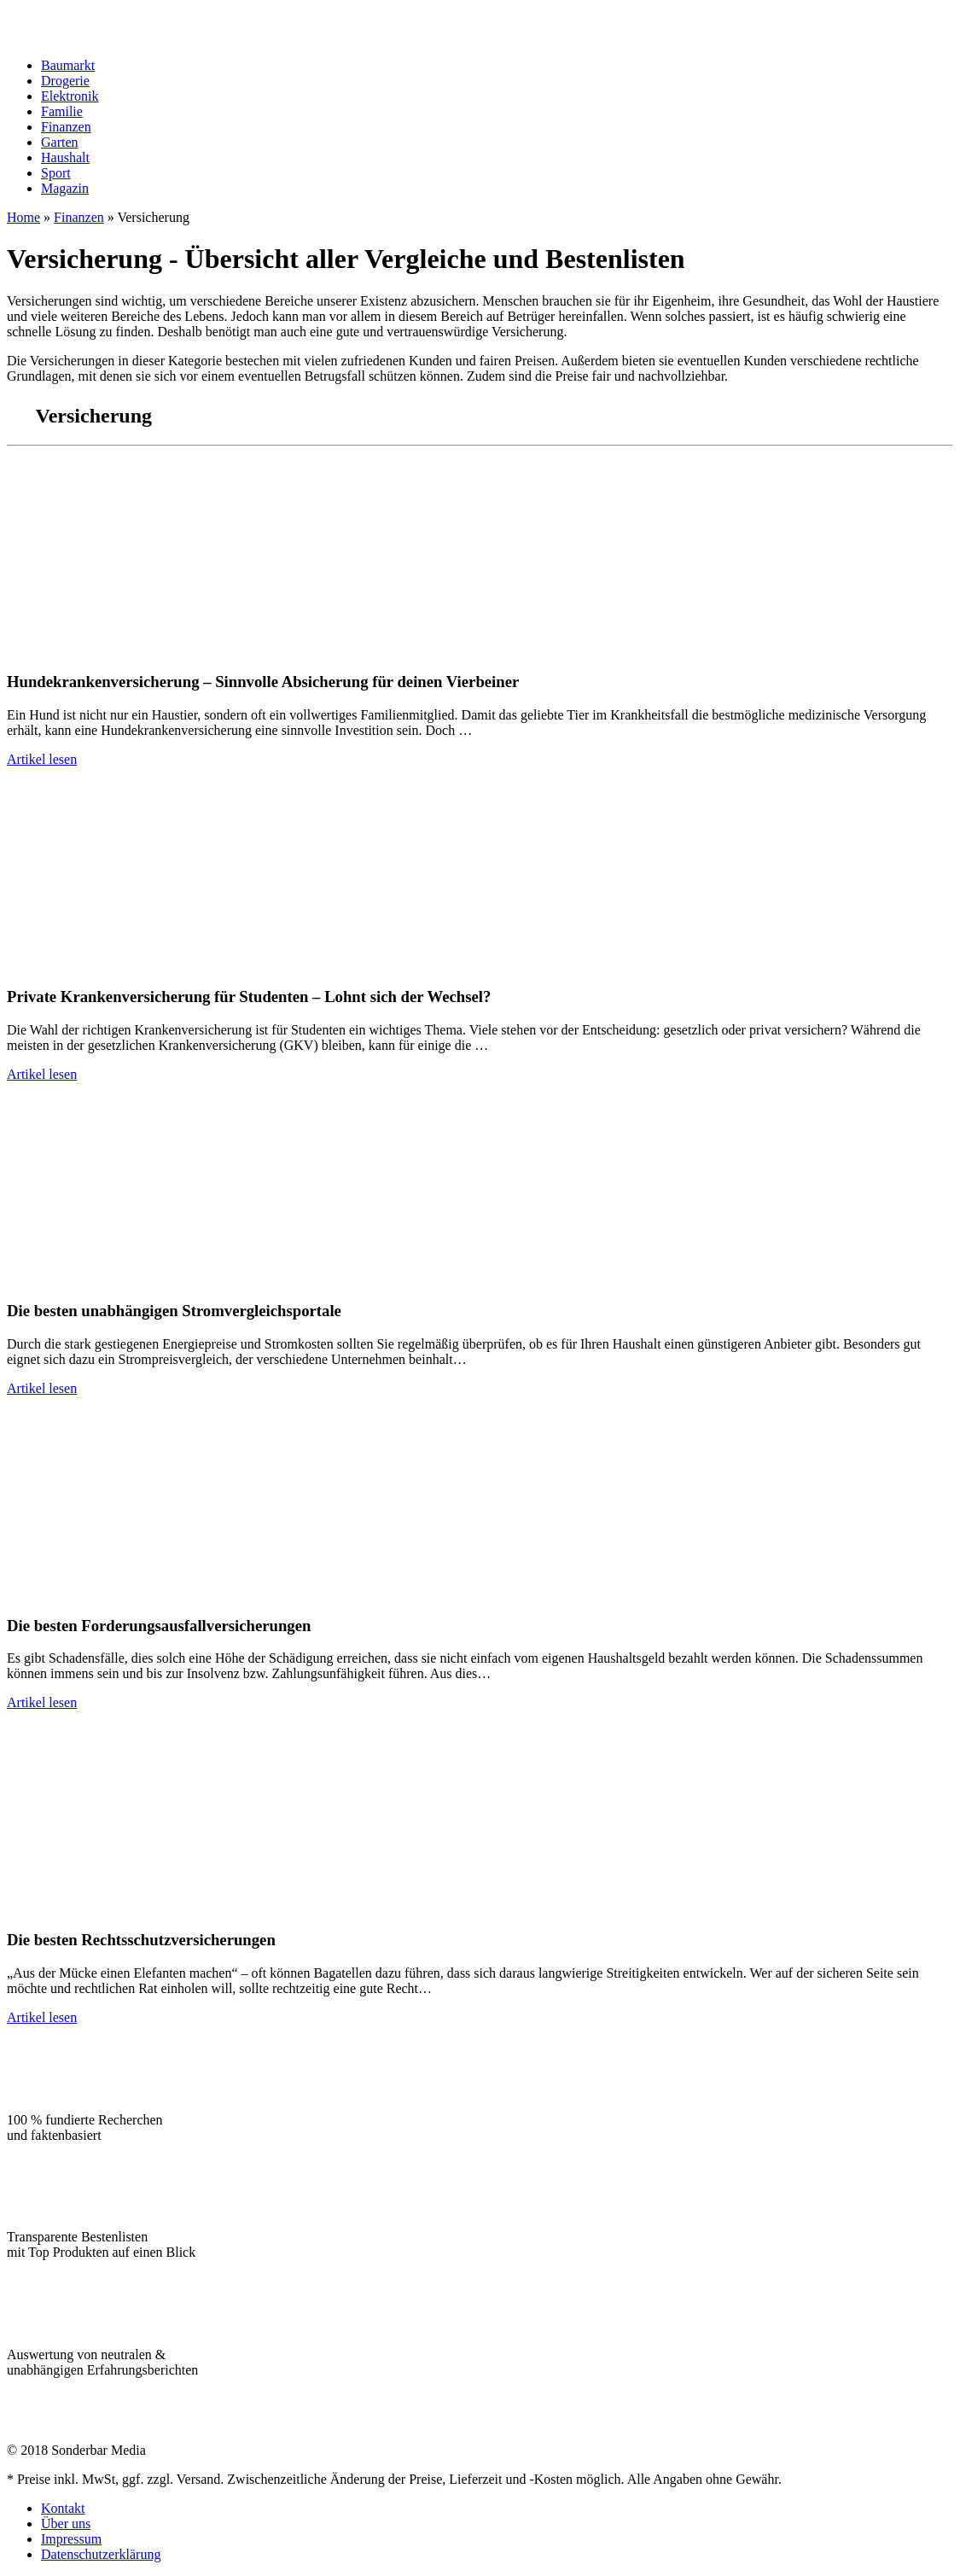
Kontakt (63, 2508)
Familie (62, 111)
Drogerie (65, 80)
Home (23, 217)
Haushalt (65, 157)
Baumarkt (68, 65)
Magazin (65, 188)
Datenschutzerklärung (100, 2554)
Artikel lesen (42, 759)
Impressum (71, 2539)
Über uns (65, 2523)
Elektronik (70, 96)
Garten (60, 142)
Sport (56, 173)
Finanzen (66, 126)
